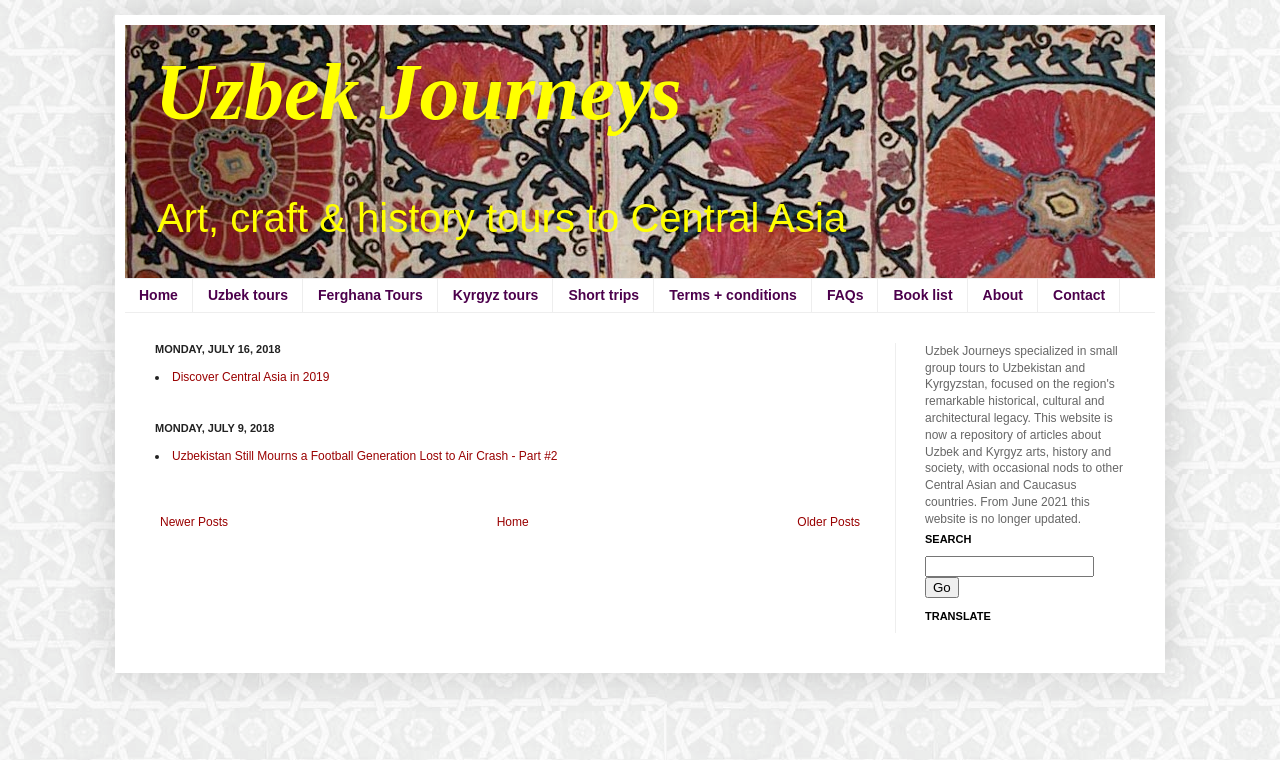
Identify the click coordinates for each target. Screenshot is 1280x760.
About (1003, 295)
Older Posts (828, 522)
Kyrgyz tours (496, 295)
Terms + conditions (733, 295)
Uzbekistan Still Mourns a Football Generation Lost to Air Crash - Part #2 (365, 456)
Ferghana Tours (370, 295)
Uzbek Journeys (418, 92)
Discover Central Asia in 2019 (250, 377)
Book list (922, 295)
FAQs (845, 295)
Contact (1079, 295)
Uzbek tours (248, 295)
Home (158, 295)
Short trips (603, 295)
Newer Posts (194, 522)
